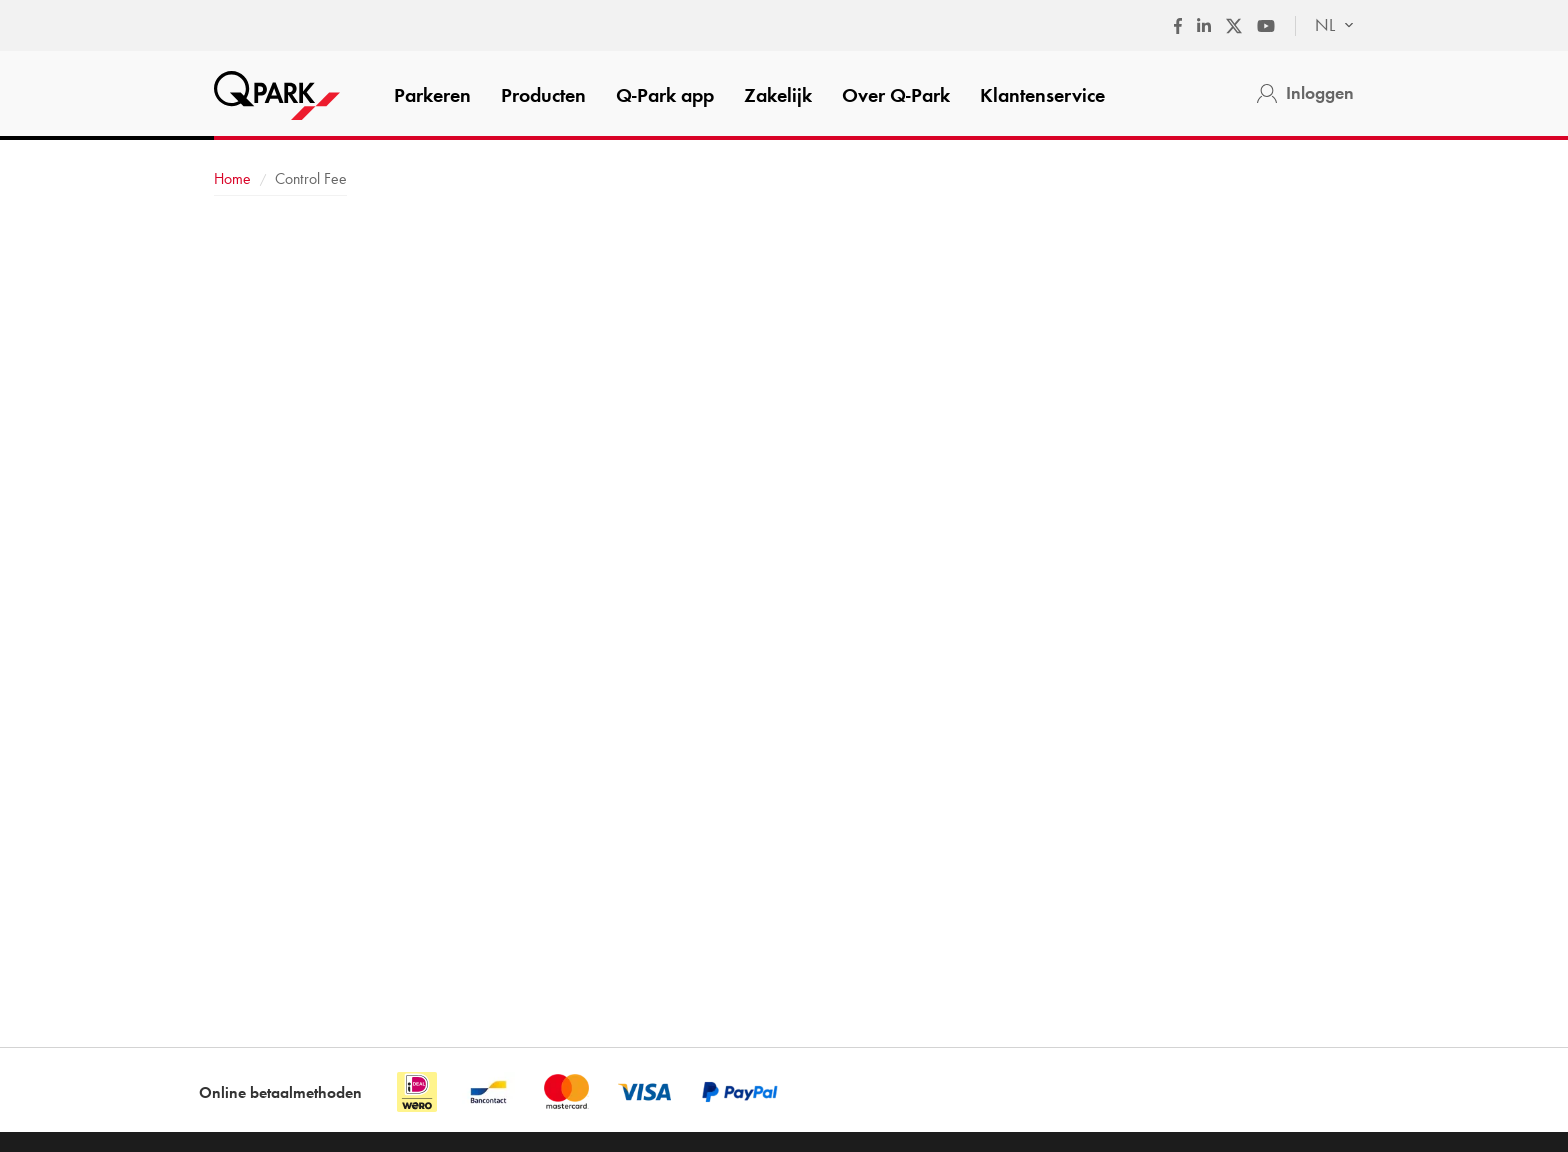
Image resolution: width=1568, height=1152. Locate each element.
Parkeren (432, 95)
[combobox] (1324, 26)
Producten (543, 95)
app (665, 95)
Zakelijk (778, 95)
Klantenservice (1042, 95)
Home (232, 178)
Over (896, 95)
